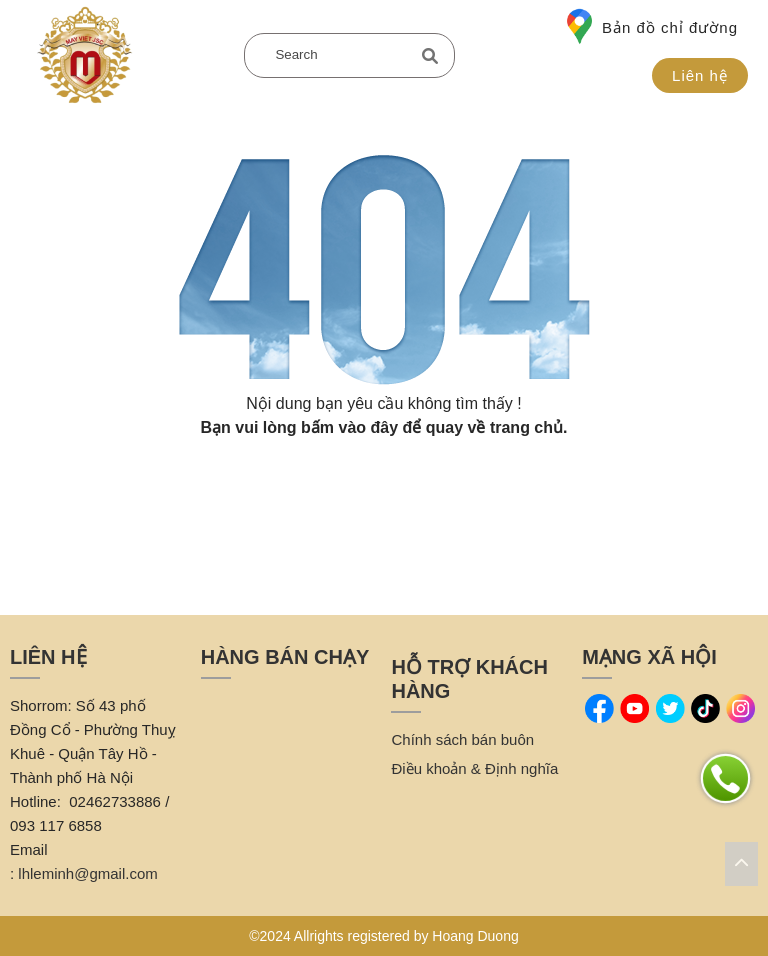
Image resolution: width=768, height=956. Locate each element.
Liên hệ (700, 75)
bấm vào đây (349, 427)
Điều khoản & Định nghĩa (474, 768)
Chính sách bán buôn (462, 739)
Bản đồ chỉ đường (652, 27)
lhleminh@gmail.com (87, 873)
